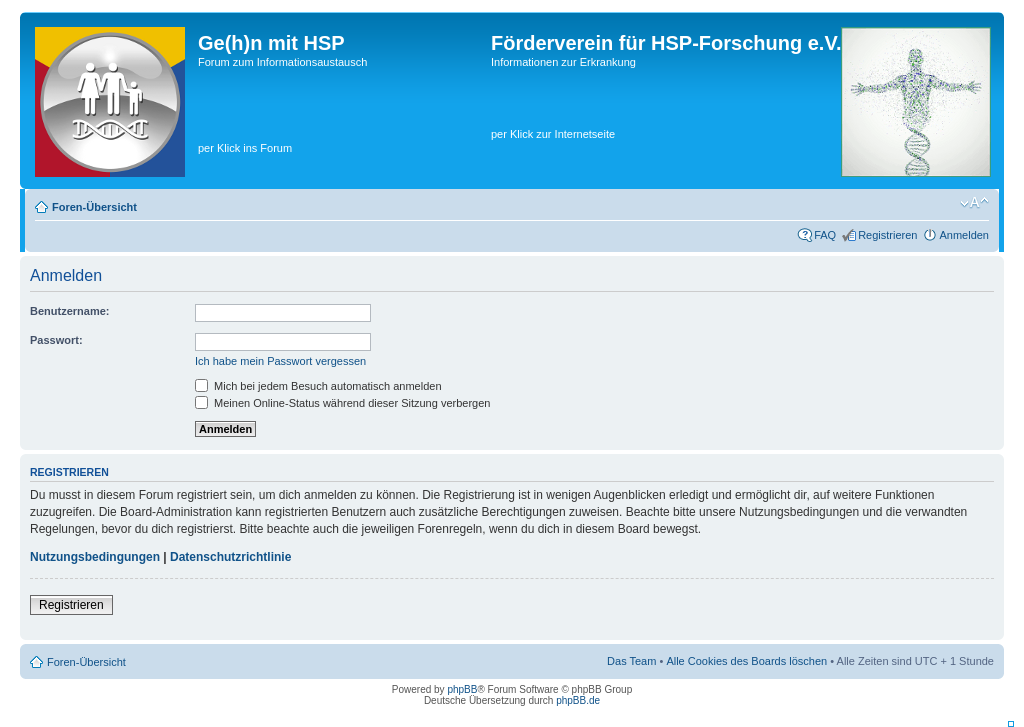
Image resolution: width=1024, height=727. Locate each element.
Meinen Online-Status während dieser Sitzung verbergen (342, 403)
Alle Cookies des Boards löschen (746, 661)
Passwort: (56, 340)
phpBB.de (578, 700)
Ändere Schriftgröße (974, 203)
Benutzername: (69, 311)
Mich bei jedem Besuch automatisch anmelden (318, 386)
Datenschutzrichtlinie (230, 557)
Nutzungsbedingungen (95, 557)
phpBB (462, 689)
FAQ (825, 235)
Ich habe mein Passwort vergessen (280, 361)
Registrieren (887, 235)
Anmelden (964, 235)
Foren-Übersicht (94, 207)
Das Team (631, 661)
